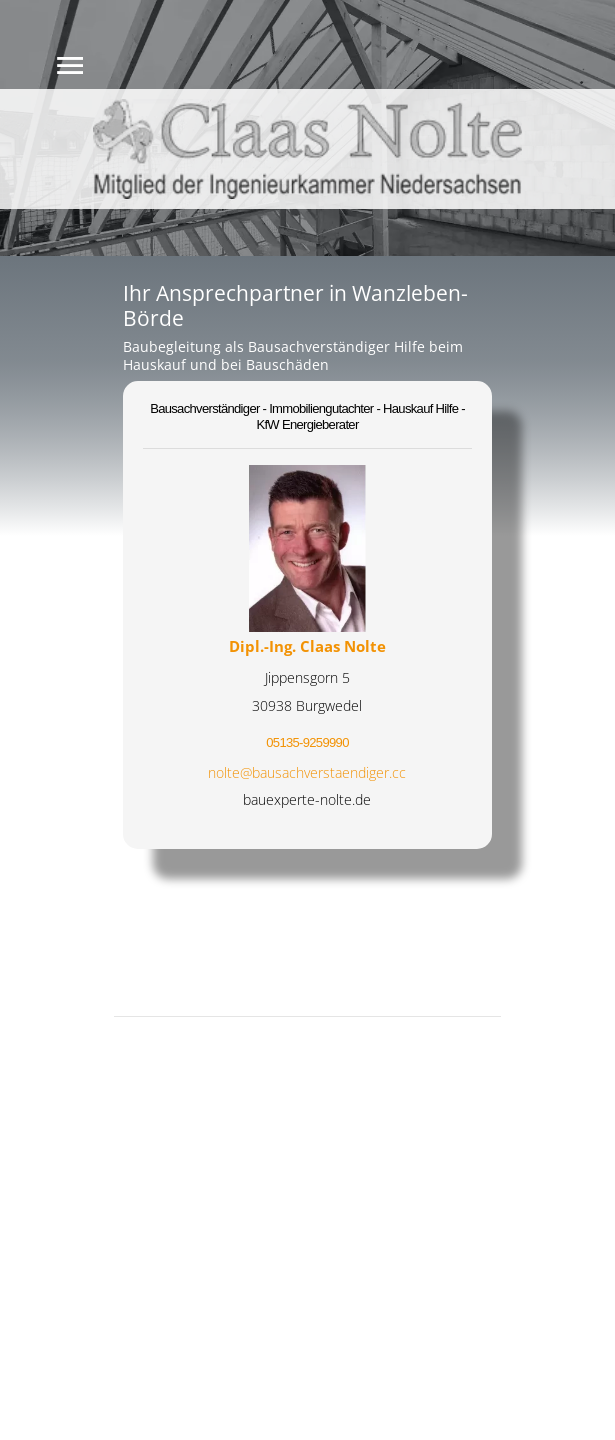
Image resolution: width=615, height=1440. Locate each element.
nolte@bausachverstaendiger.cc (307, 772)
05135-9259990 (307, 742)
